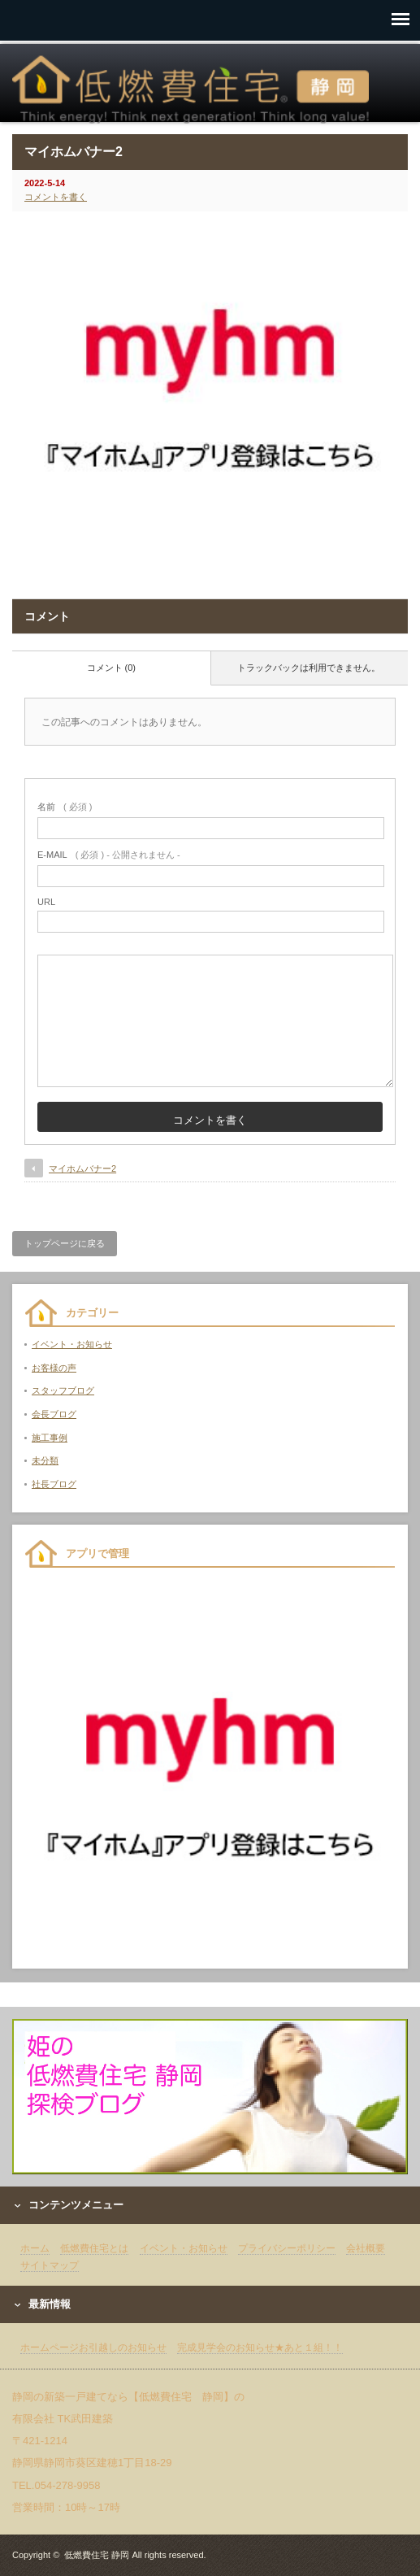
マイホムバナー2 (82, 1168)
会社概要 (365, 2248)
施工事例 (49, 1437)
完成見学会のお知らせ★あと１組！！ (260, 2347)
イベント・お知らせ (72, 1344)
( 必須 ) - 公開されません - (108, 854)
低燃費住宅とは (94, 2248)
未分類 (45, 1460)
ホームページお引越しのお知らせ (93, 2347)
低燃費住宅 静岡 (96, 2555)
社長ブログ (54, 1484)
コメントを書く (55, 197)
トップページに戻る (64, 1243)
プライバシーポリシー (287, 2248)
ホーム (35, 2248)
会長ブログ (54, 1414)
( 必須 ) (64, 807)
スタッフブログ (63, 1390)
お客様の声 (54, 1368)
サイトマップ (49, 2265)
